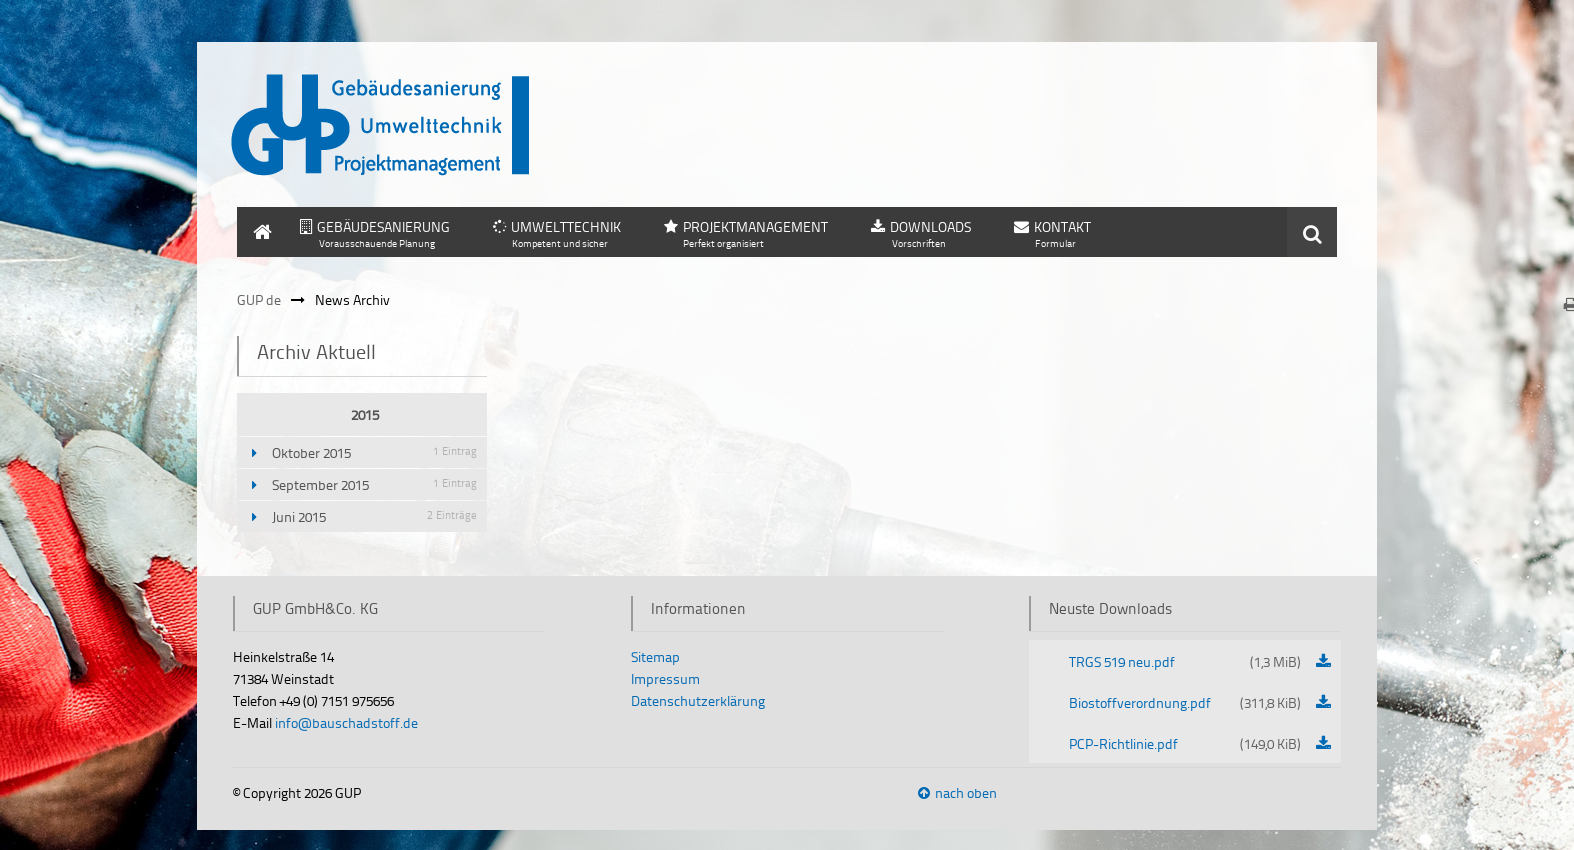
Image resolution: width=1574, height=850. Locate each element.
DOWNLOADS (930, 226)
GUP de (259, 299)
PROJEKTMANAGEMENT (755, 226)
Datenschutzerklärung (698, 700)
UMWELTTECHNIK (566, 226)
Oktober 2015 (374, 452)
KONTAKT (1062, 226)
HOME (256, 216)
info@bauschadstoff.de (346, 722)
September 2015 (374, 484)
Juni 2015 (374, 516)
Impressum (665, 678)
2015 (365, 414)
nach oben (966, 792)
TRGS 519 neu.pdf (1185, 661)
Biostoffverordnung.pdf (1185, 702)
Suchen (1312, 232)
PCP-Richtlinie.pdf (1185, 743)
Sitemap (655, 656)
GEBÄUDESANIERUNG (383, 226)
